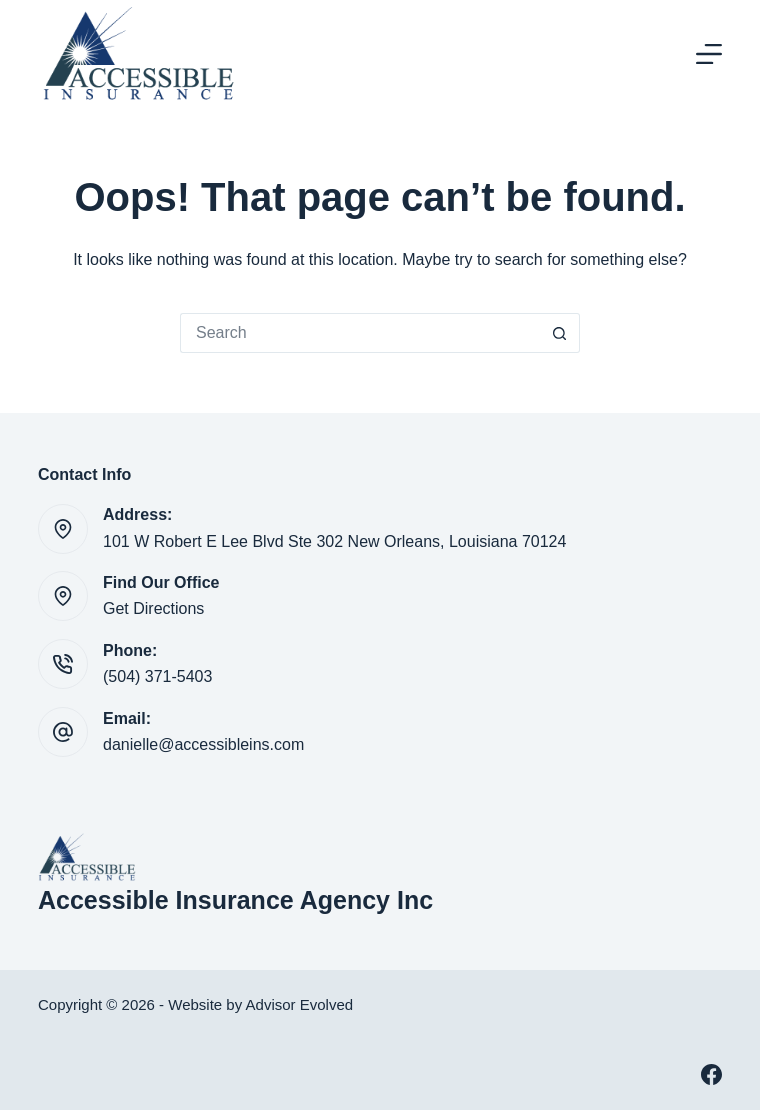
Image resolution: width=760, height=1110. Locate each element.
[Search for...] (360, 333)
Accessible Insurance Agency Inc (235, 900)
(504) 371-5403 (157, 676)
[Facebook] (711, 1074)
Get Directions (153, 608)
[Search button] (560, 333)
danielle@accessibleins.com (203, 744)
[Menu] (709, 54)
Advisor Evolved (300, 1004)
